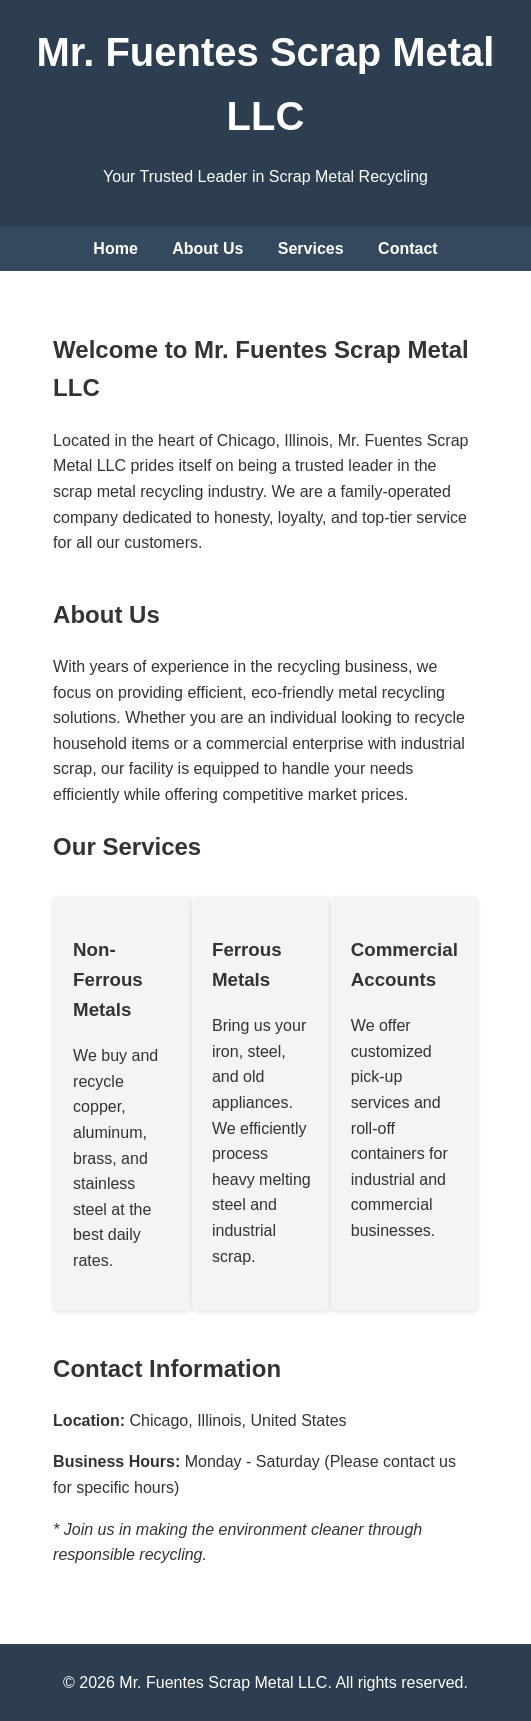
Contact (408, 248)
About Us (207, 248)
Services (311, 248)
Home (115, 248)
